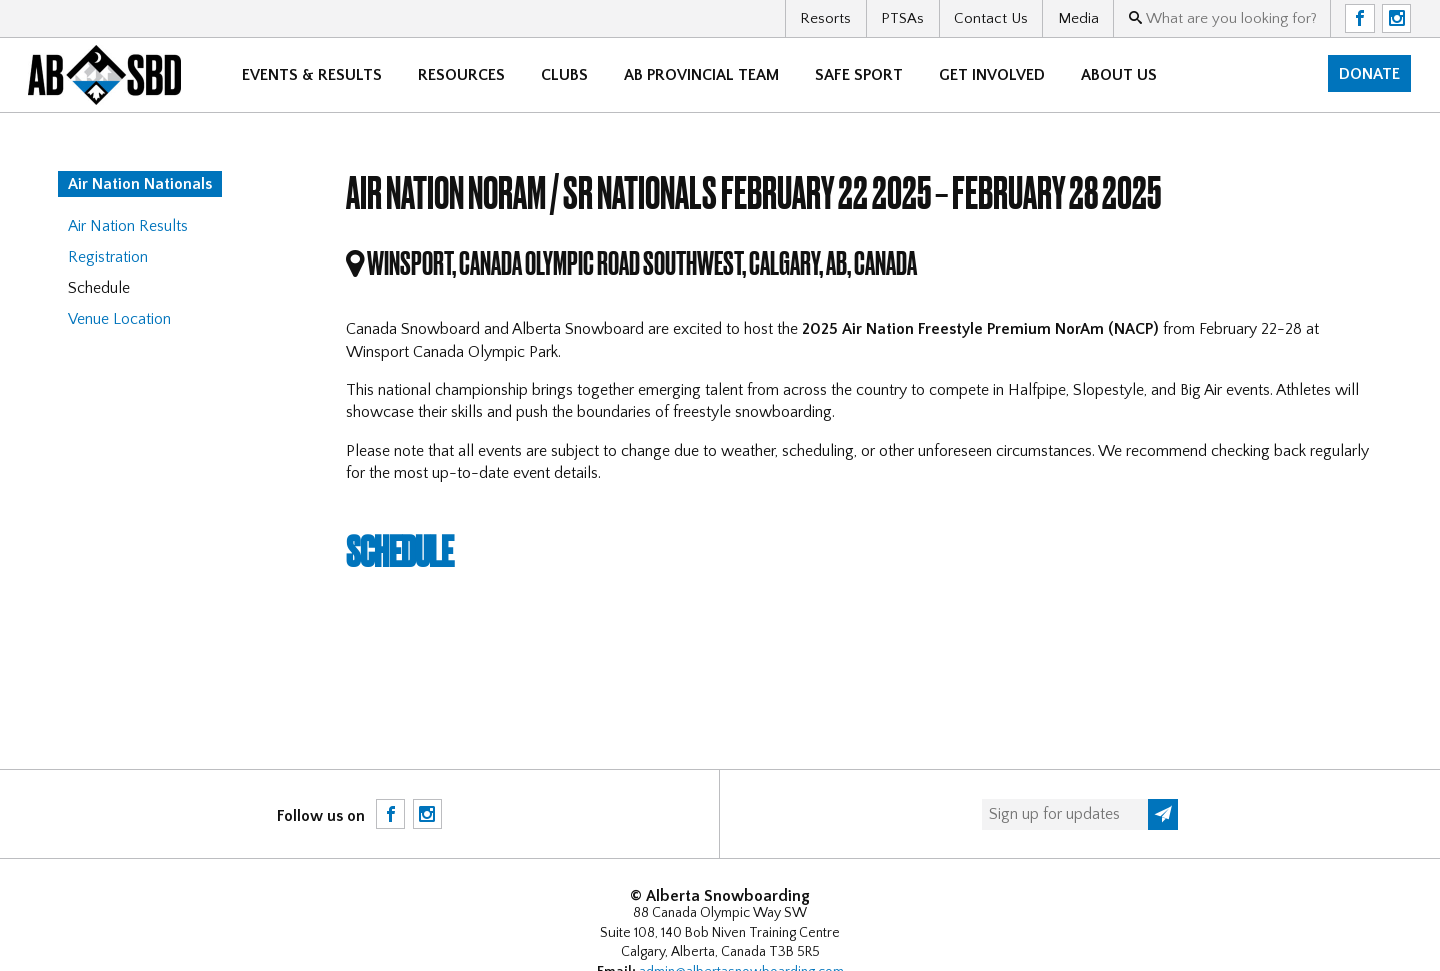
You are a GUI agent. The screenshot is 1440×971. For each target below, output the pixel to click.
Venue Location (119, 319)
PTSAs (902, 18)
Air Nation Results (128, 226)
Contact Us (991, 18)
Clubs (565, 75)
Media (1078, 18)
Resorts (825, 18)
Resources (462, 75)
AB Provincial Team (702, 75)
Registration (108, 257)
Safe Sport (860, 75)
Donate (1369, 74)
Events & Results (313, 75)
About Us (1120, 75)
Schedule (403, 550)
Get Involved (993, 75)
